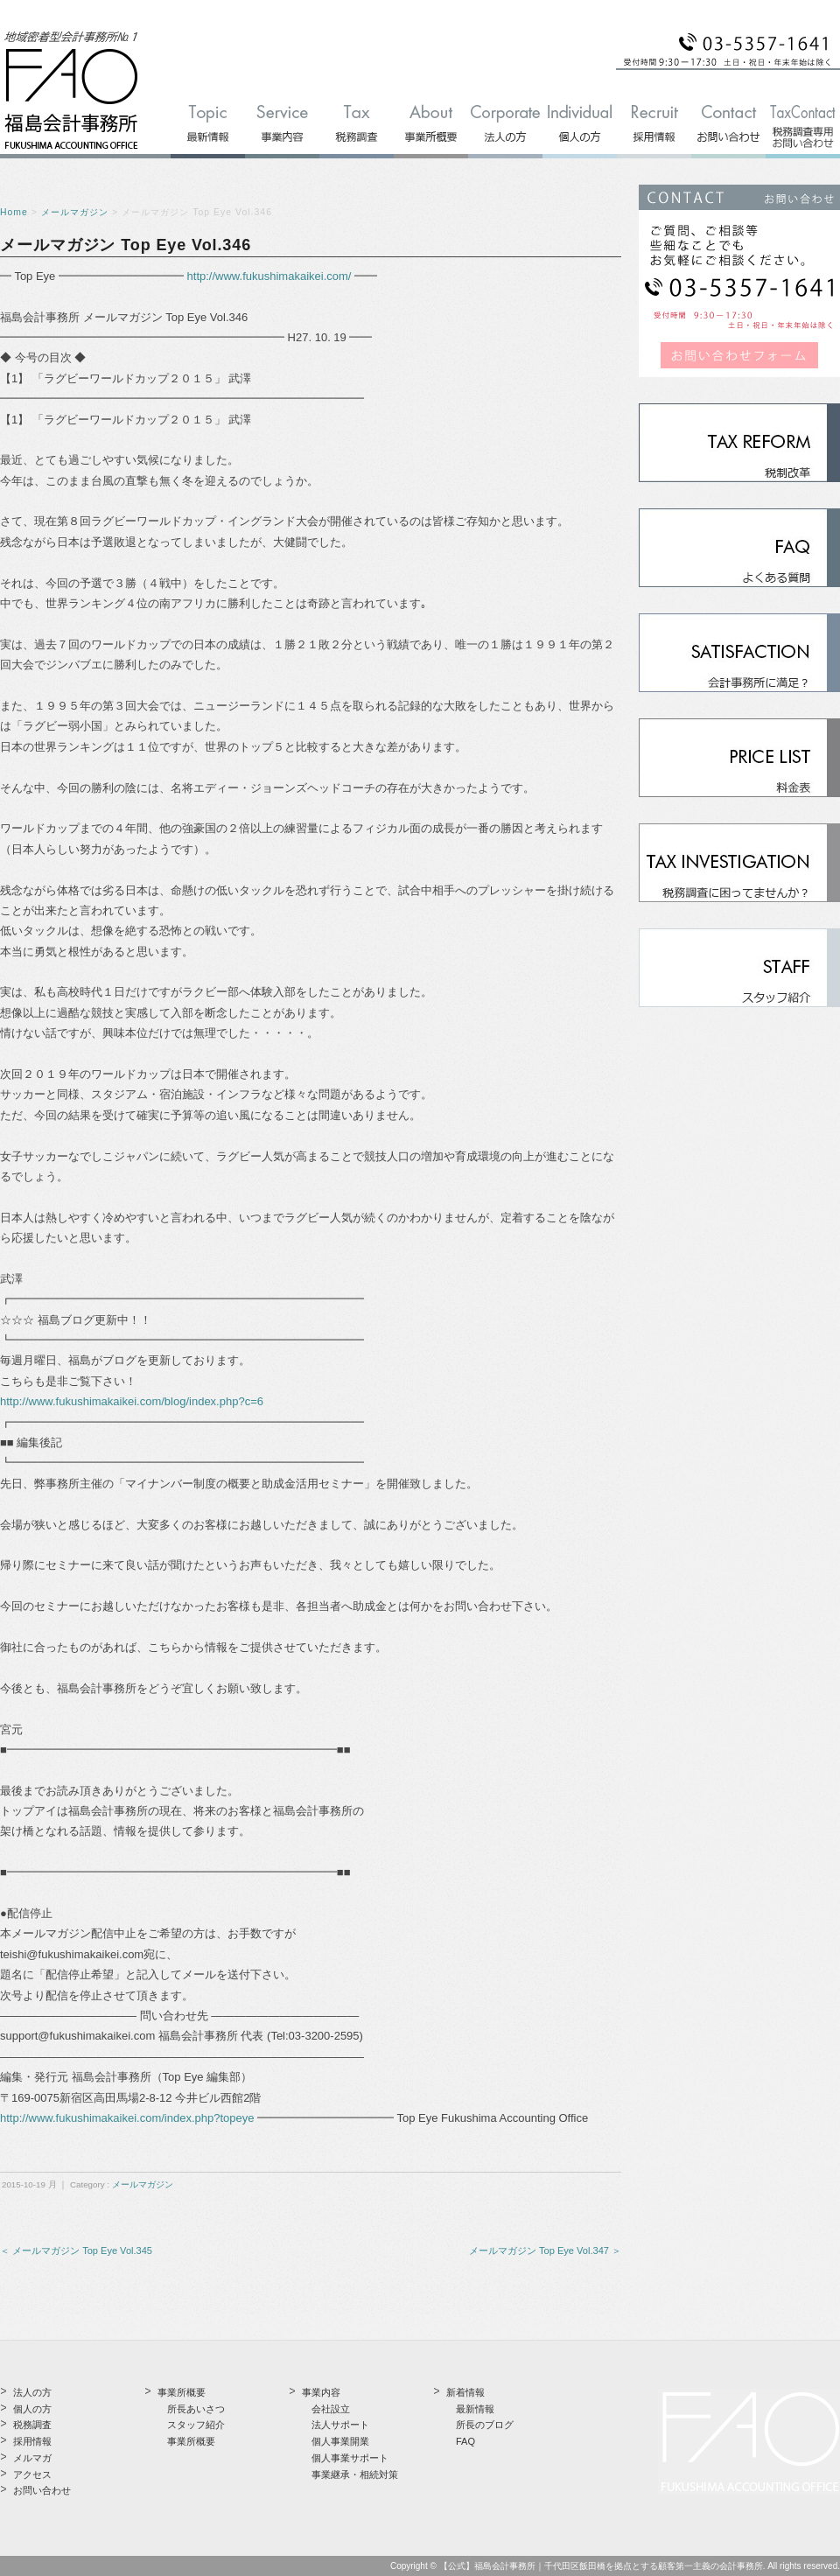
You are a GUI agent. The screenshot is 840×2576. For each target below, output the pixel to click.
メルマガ (32, 2458)
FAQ (465, 2441)
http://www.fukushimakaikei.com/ (269, 276)
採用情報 (32, 2441)
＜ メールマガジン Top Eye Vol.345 (76, 2250)
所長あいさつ (196, 2409)
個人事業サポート (350, 2458)
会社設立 (331, 2409)
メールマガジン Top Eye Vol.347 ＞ (545, 2250)
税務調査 (32, 2424)
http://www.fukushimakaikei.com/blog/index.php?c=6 (131, 1401)
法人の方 (32, 2392)
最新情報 (475, 2409)
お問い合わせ (42, 2490)
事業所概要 (191, 2441)
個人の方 (32, 2409)
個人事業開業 (340, 2441)
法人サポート (340, 2424)
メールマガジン (74, 212)
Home (14, 212)
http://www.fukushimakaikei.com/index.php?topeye (127, 2117)
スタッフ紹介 (196, 2424)
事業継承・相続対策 (355, 2474)
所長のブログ (485, 2424)
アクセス (32, 2474)
